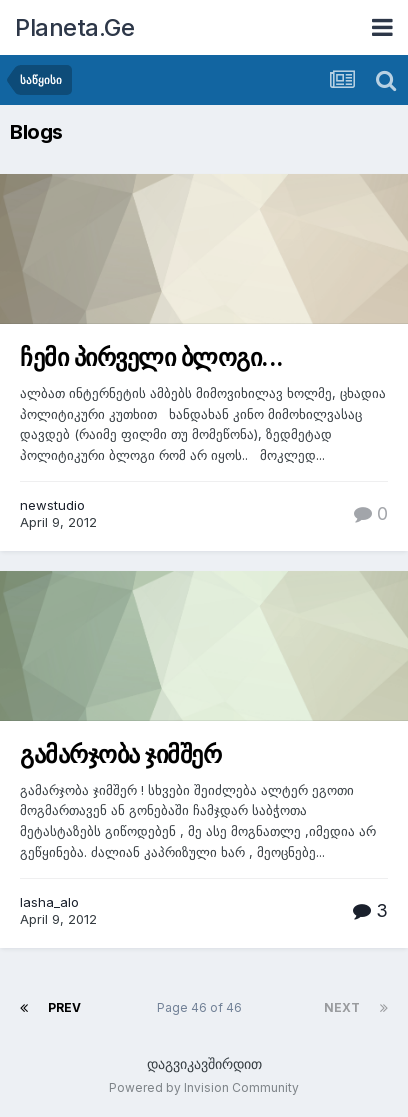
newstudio (52, 505)
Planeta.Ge (74, 27)
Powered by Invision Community (204, 1087)
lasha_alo (49, 902)
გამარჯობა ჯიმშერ (120, 754)
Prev (64, 1007)
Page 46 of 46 (202, 1007)
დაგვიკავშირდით (204, 1063)
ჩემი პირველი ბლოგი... (152, 357)
